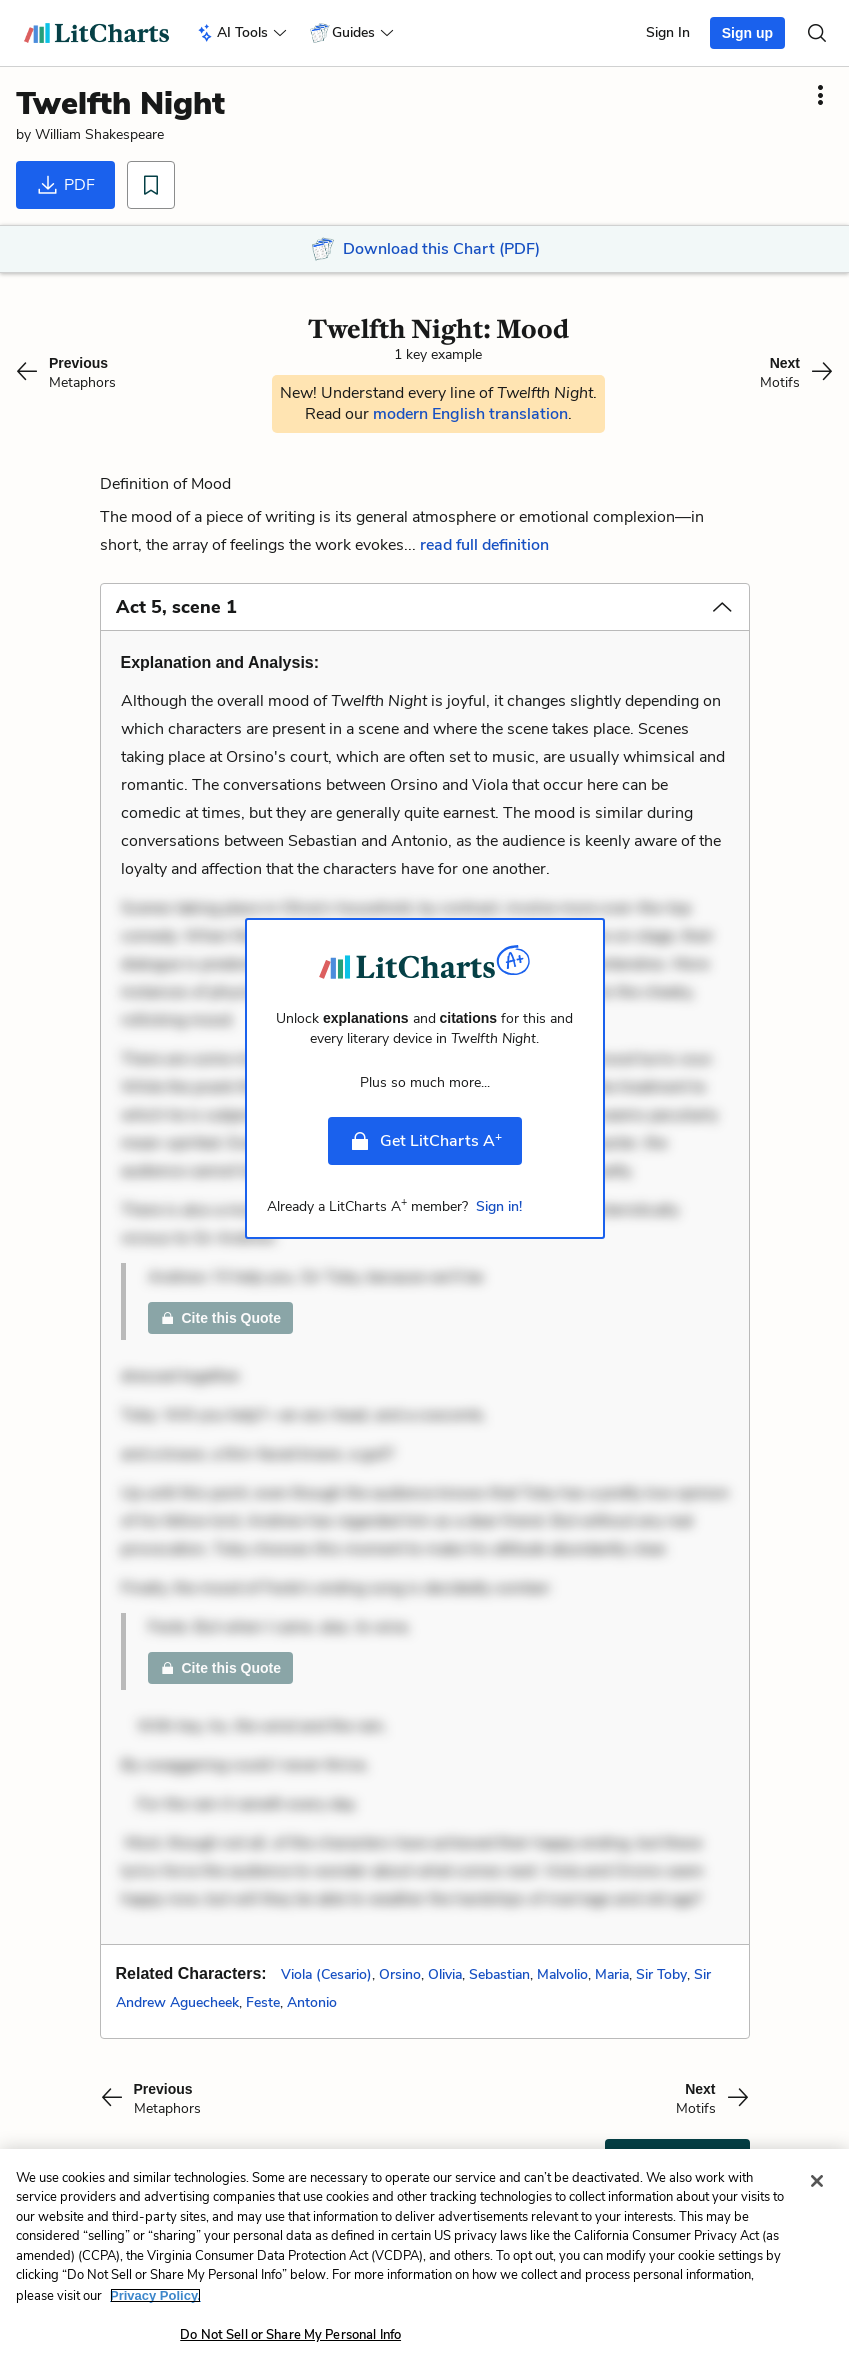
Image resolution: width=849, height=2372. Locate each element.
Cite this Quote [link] (221, 1318)
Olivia (445, 1974)
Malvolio (562, 1974)
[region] (424, 2260)
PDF (65, 185)
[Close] (817, 2181)
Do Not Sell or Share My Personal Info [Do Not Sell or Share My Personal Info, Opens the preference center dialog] (290, 2335)
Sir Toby (661, 1974)
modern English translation (470, 414)
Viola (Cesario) (326, 1974)
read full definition (484, 545)
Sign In (668, 32)
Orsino (400, 1974)
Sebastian (499, 1974)
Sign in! (499, 1206)
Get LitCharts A (425, 1140)
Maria (612, 1974)
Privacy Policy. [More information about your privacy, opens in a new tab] (155, 2295)
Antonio (312, 2002)
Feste (263, 2002)
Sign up (747, 33)
